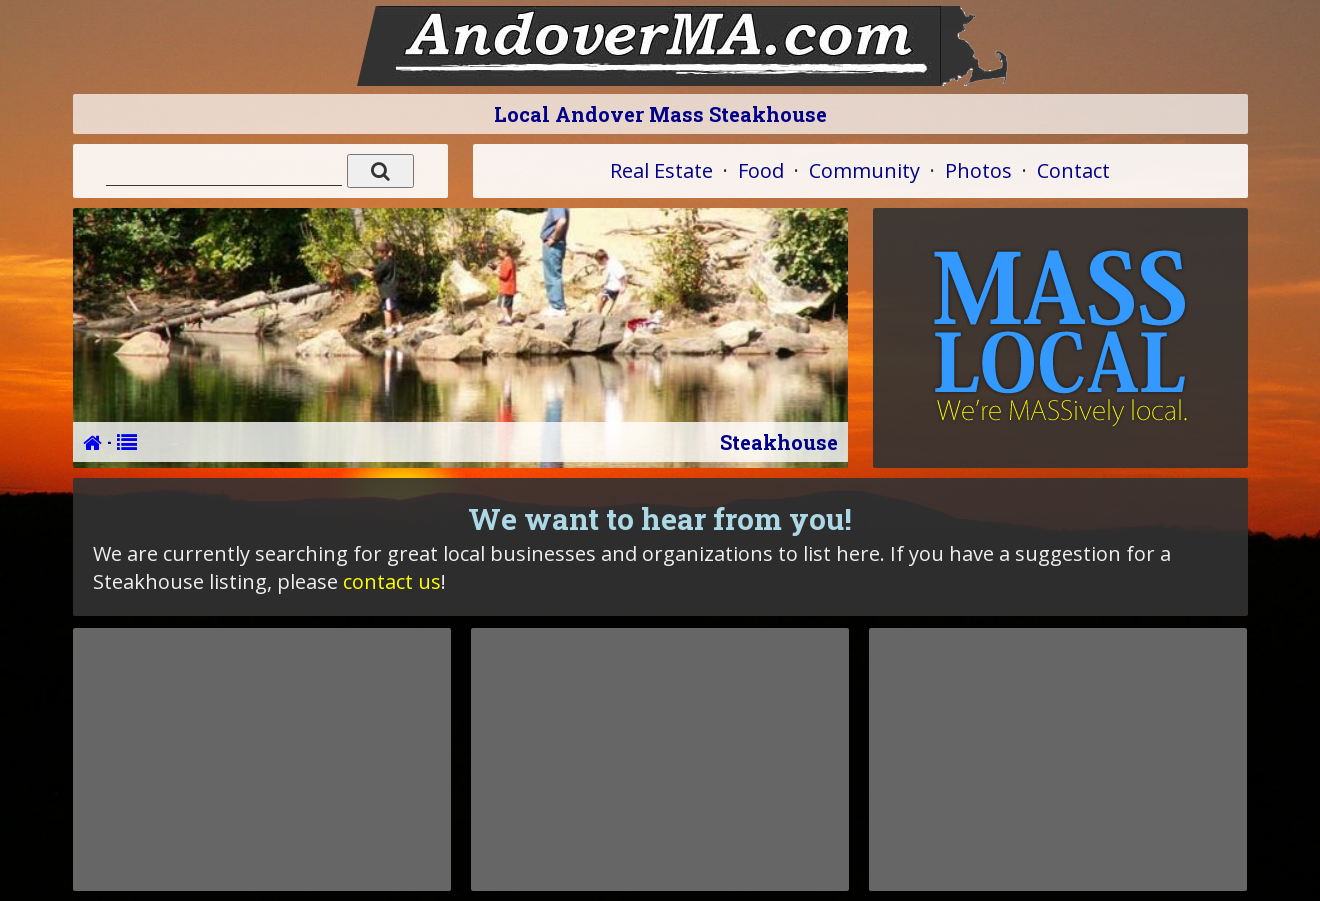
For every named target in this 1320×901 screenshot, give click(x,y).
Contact (1073, 170)
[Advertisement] (262, 759)
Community (864, 170)
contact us (392, 581)
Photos (978, 170)
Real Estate (661, 170)
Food (761, 170)
